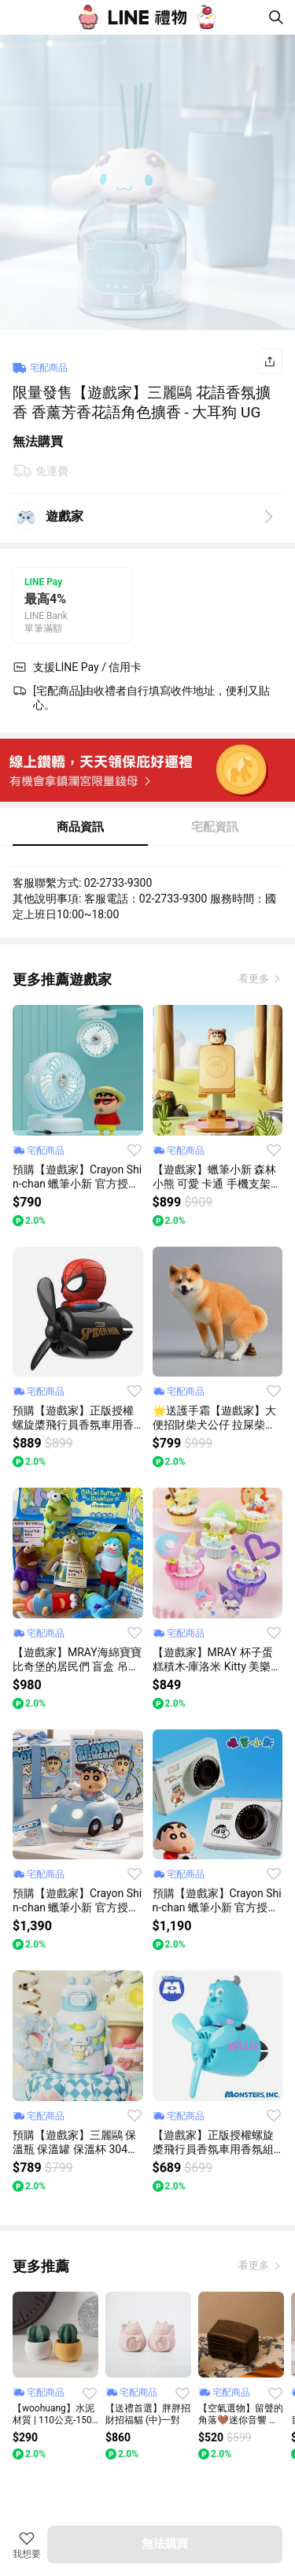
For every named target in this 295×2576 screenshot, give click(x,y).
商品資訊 (80, 827)
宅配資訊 (214, 827)
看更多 (254, 978)
